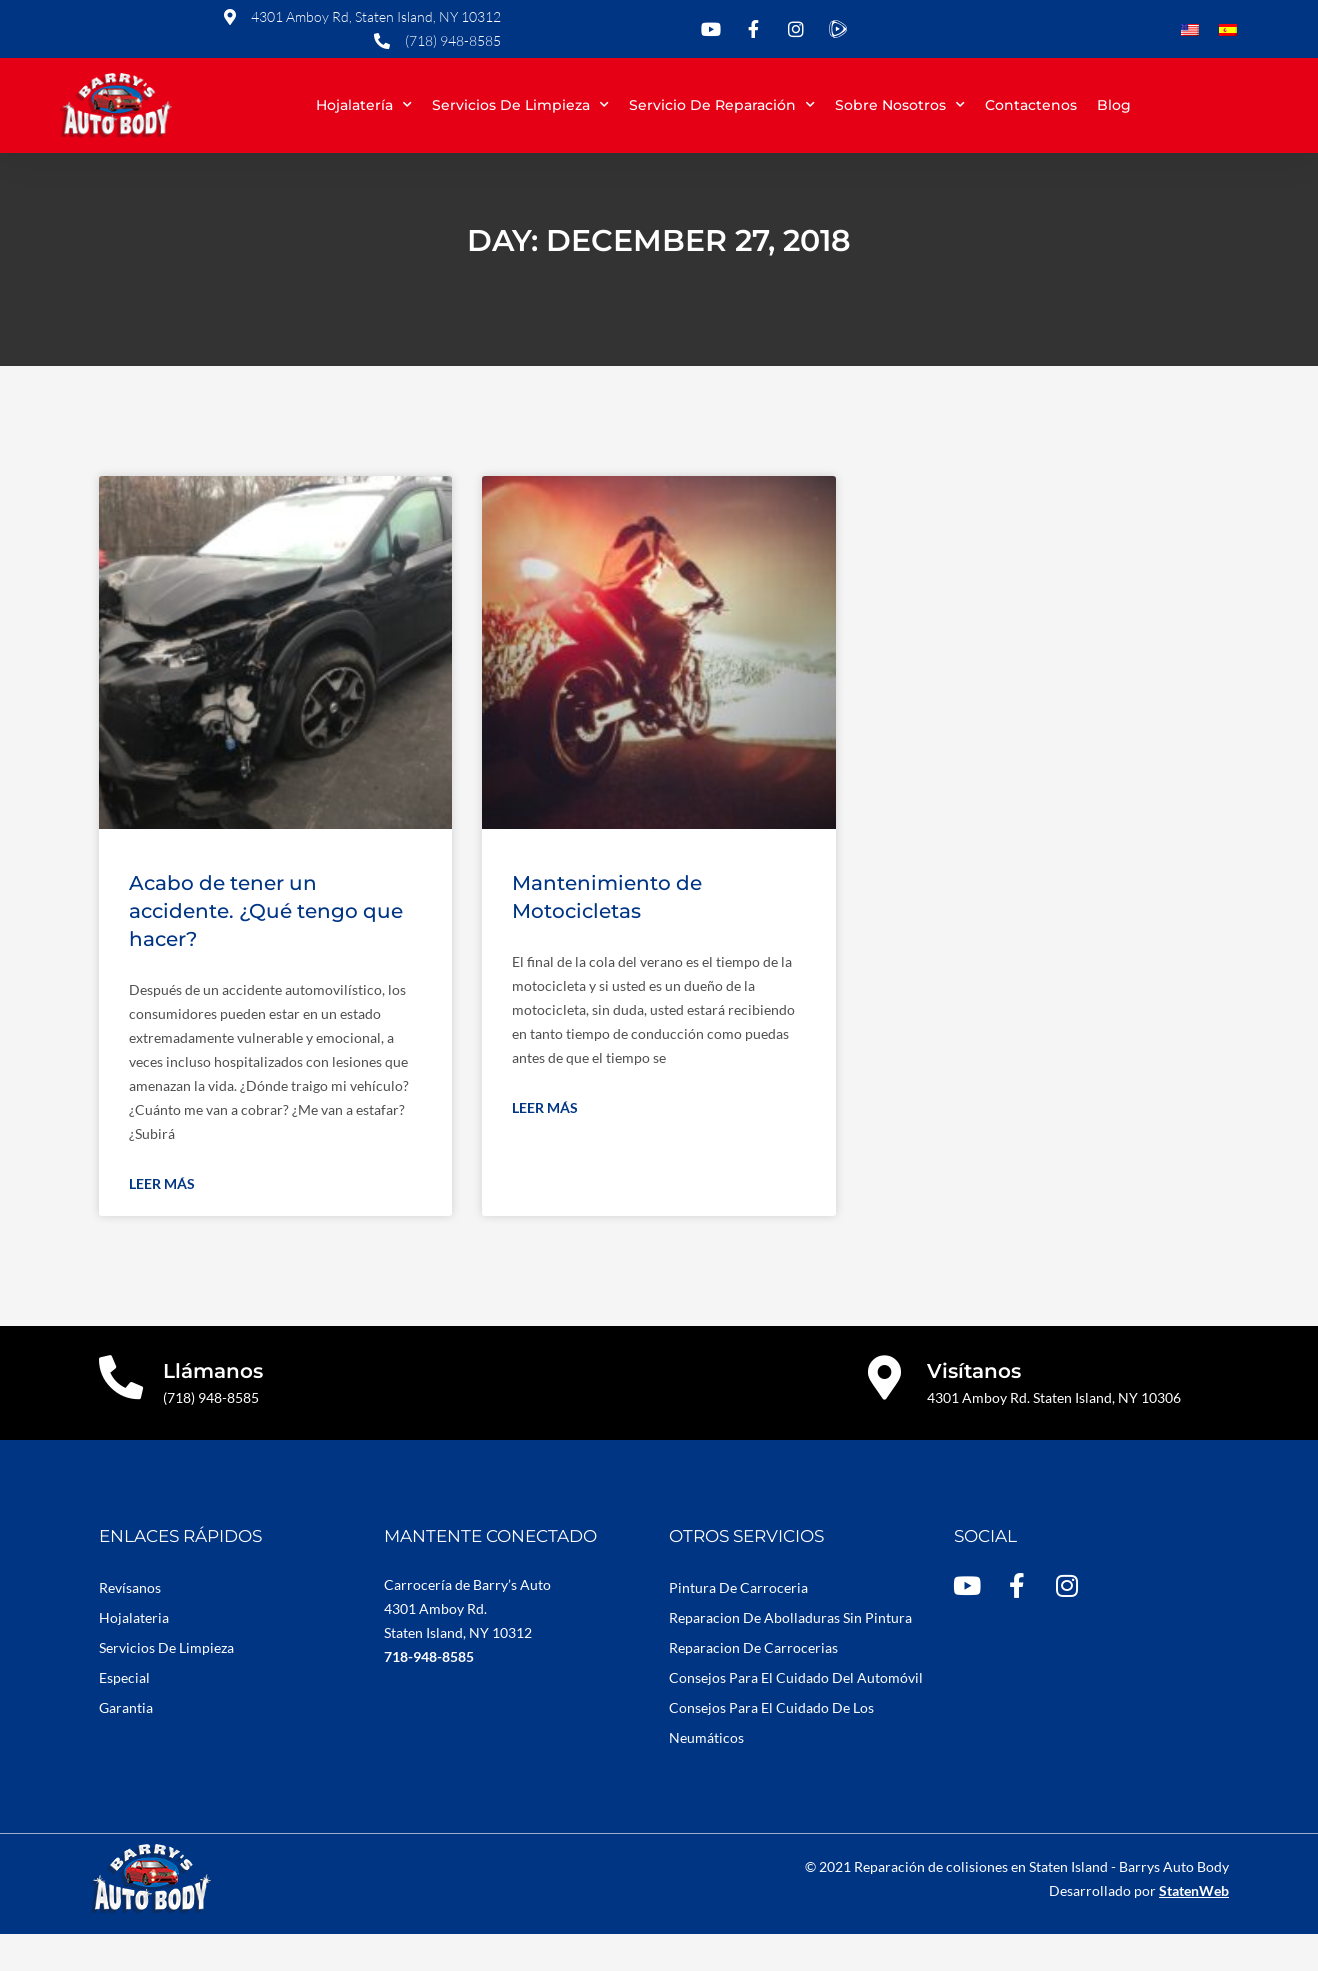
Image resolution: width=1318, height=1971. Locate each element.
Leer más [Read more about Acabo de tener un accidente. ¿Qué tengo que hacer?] (162, 1220)
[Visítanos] (885, 1415)
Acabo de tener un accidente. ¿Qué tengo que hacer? (266, 948)
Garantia (126, 1744)
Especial (124, 1714)
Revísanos (130, 1624)
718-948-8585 (429, 1693)
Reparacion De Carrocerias (753, 1684)
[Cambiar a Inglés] (1190, 31)
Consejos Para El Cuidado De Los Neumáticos (771, 1759)
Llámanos (214, 1408)
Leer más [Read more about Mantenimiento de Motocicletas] (545, 1144)
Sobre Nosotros (900, 105)
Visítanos (975, 1408)
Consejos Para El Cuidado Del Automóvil (796, 1714)
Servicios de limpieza (520, 105)
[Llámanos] (121, 1415)
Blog (1114, 105)
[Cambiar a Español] (1228, 31)
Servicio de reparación (722, 105)
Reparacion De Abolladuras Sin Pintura (790, 1654)
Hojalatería (364, 105)
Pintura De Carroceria (738, 1624)
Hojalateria (134, 1654)
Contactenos (1031, 105)
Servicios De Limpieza (166, 1684)
